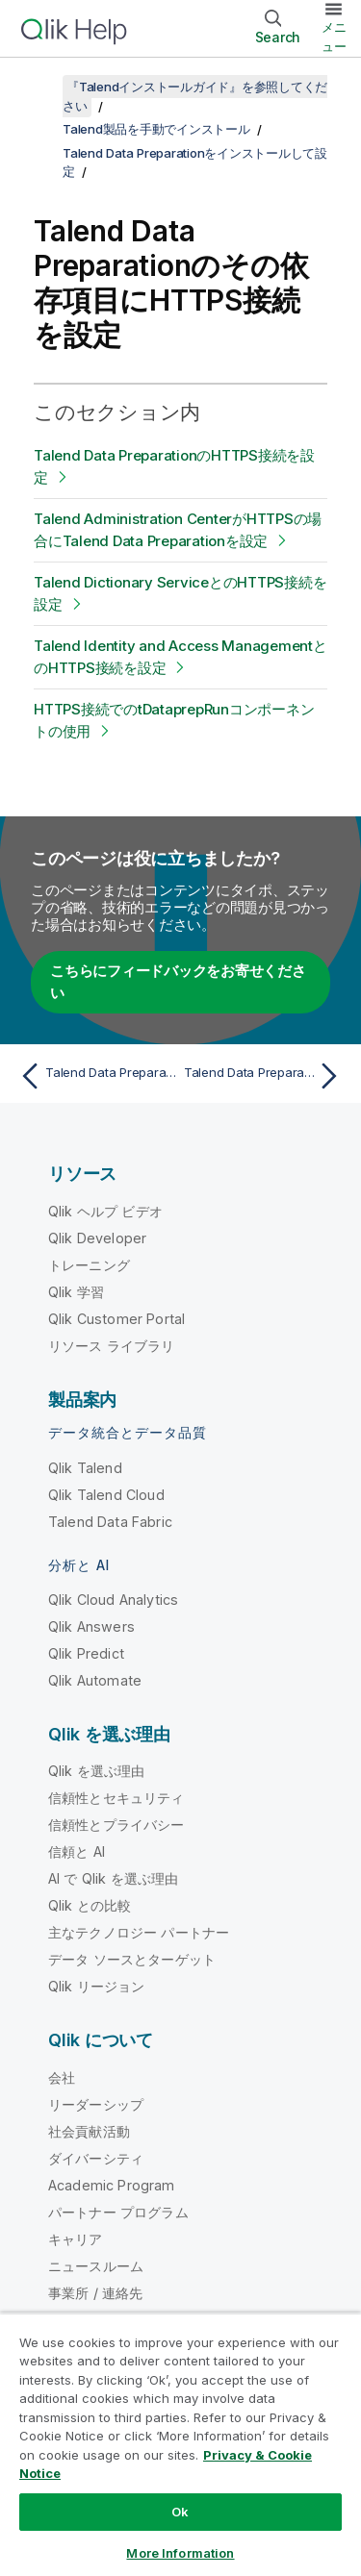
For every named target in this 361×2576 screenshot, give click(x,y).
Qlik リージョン (96, 1986)
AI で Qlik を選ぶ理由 (113, 1878)
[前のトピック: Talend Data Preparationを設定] (95, 1075)
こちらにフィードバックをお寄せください (178, 982)
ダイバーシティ (95, 2158)
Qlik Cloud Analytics (113, 1599)
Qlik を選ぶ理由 (96, 1771)
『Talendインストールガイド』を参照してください (195, 96)
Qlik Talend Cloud (106, 1495)
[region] (180, 2444)
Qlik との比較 (89, 1905)
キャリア (75, 2239)
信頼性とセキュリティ (116, 1797)
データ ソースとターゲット (132, 1959)
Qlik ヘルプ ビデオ (105, 1211)
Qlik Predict (86, 1653)
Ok (180, 2511)
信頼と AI (76, 1851)
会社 (61, 2077)
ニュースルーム (95, 2266)
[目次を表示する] (38, 86)
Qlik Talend (85, 1468)
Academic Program (111, 2185)
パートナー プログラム (118, 2212)
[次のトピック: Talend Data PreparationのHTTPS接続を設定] (265, 1075)
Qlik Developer (97, 1238)
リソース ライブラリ (111, 1346)
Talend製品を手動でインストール (156, 129)
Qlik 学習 (76, 1292)
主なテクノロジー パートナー (138, 1932)
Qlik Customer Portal (116, 1319)
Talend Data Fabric (110, 1521)
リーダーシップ (95, 2104)
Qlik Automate (95, 1680)
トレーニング (89, 1265)
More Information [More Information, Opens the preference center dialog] (180, 2553)
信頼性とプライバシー (116, 1824)
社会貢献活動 (89, 2131)
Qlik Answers (91, 1626)
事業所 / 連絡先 (95, 2293)
